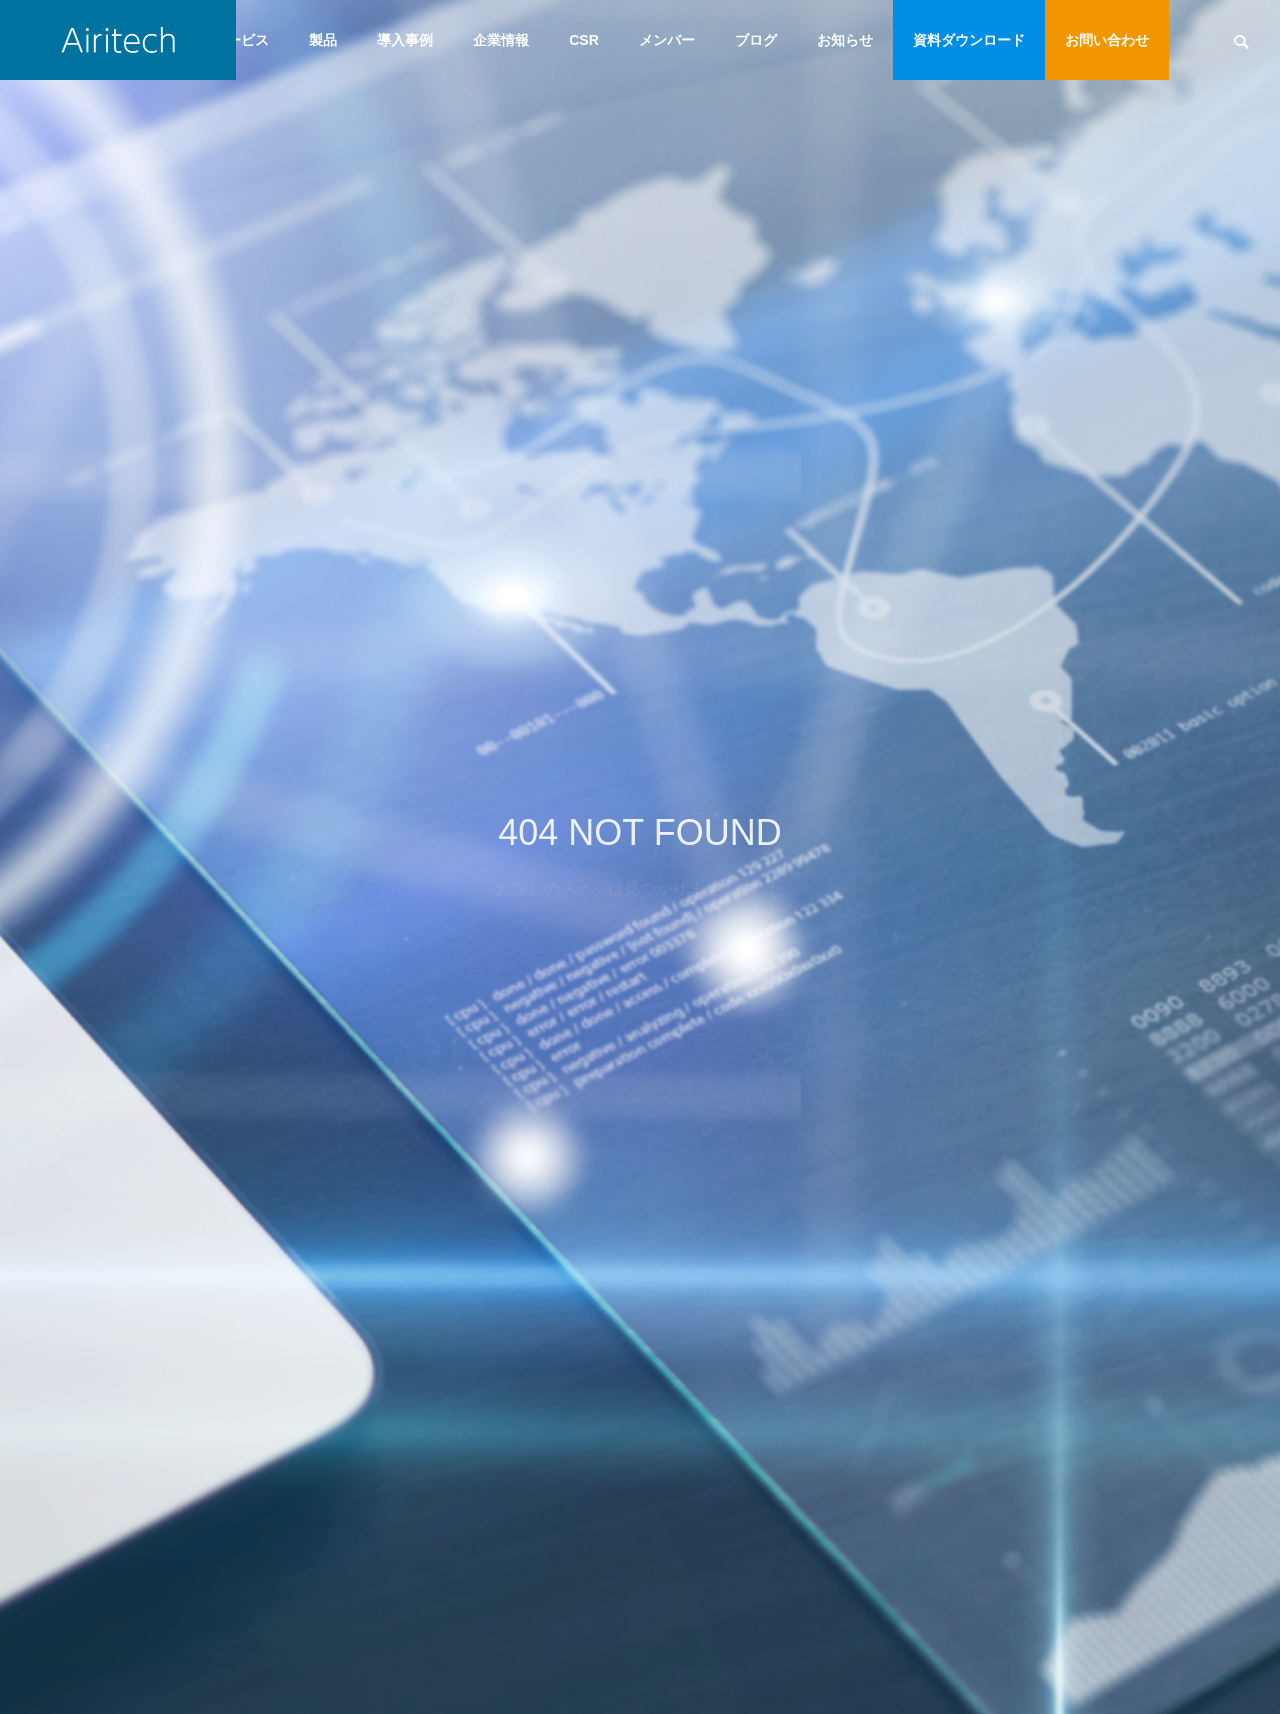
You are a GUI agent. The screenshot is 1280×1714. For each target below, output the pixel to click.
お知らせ (845, 40)
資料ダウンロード (969, 40)
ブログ (756, 40)
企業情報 (501, 40)
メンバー (667, 40)
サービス (241, 40)
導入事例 (405, 40)
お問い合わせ (1107, 40)
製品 (323, 40)
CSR (584, 40)
